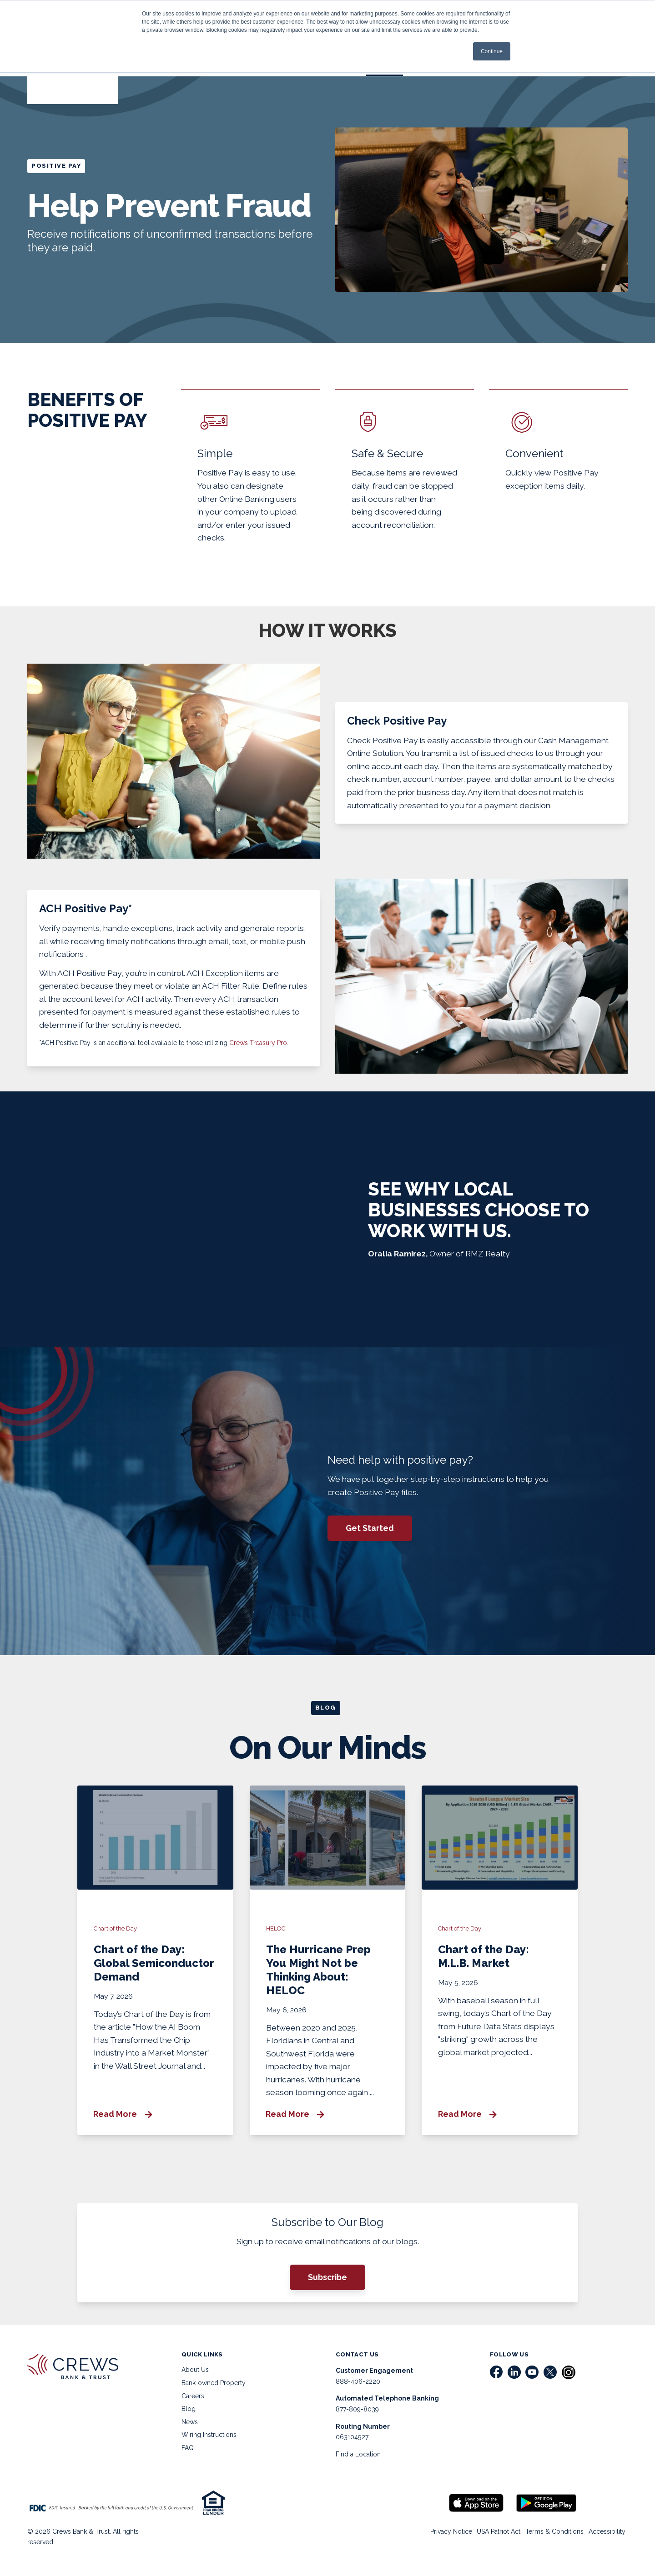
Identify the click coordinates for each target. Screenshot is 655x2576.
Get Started (370, 1531)
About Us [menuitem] (195, 2375)
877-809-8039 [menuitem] (357, 2415)
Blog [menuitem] (188, 2414)
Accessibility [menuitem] (605, 2537)
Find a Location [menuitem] (358, 2459)
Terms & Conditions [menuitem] (549, 2537)
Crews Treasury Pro (258, 1046)
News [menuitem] (189, 2427)
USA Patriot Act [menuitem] (490, 2537)
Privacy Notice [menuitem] (439, 2537)
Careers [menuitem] (192, 2401)
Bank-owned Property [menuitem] (213, 2388)
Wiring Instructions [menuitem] (209, 2440)
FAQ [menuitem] (187, 2453)
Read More (123, 2118)
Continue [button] (492, 51)
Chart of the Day (116, 1932)
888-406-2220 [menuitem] (358, 2387)
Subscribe (327, 2282)
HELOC (276, 1932)
